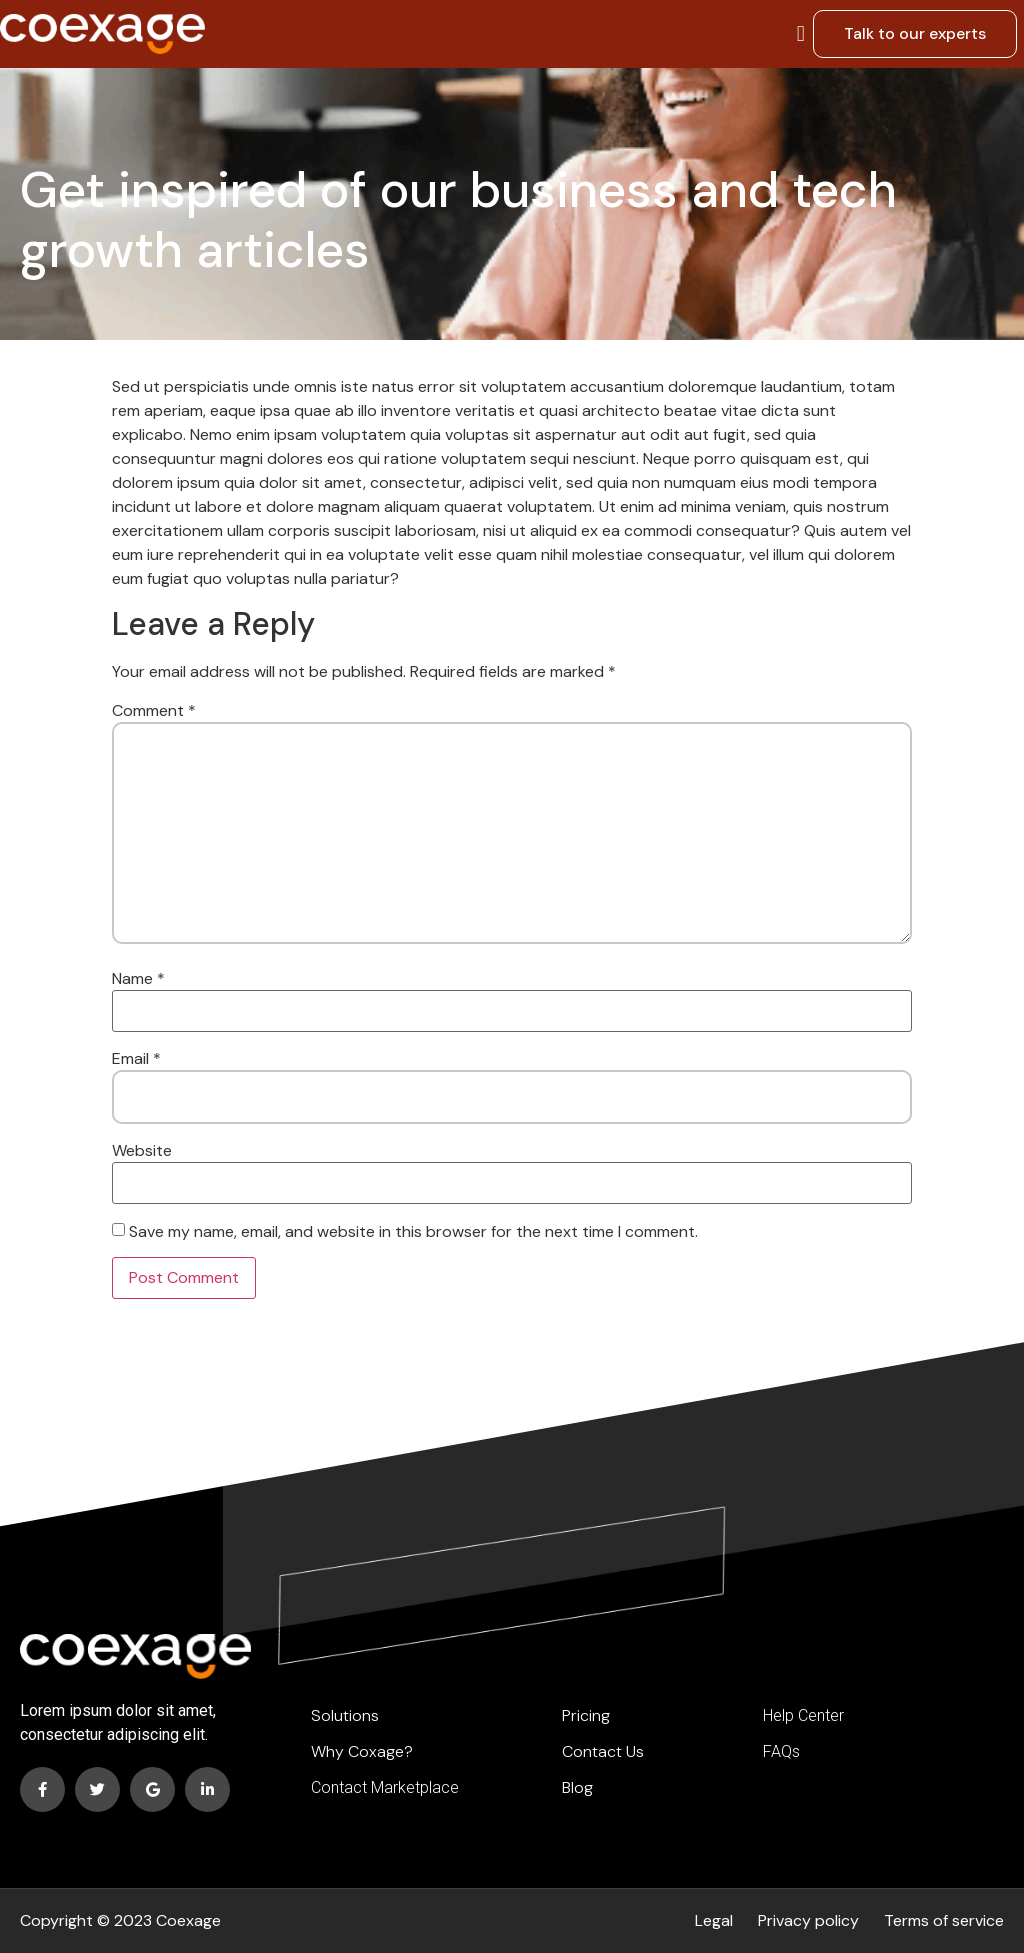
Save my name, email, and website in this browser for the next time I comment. (413, 1232)
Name (138, 979)
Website (142, 1151)
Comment (154, 711)
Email (136, 1059)
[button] (800, 33)
